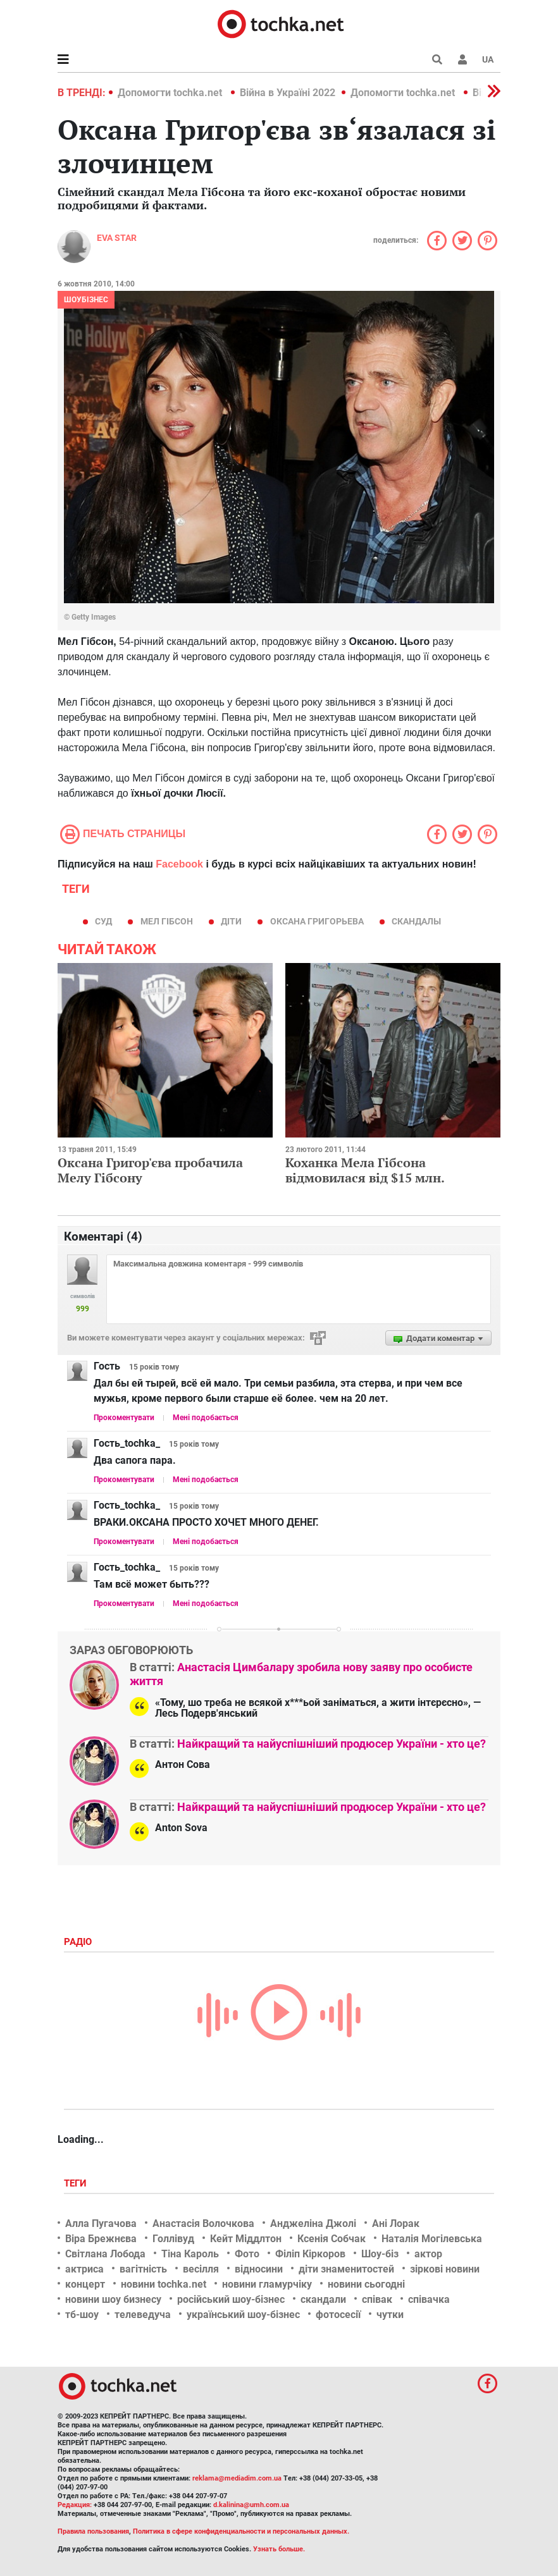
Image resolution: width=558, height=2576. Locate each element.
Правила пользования (93, 2531)
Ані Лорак (395, 2223)
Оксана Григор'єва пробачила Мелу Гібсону (150, 1170)
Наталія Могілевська (431, 2239)
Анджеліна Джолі (313, 2223)
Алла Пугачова (101, 2223)
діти (231, 921)
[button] (462, 59)
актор (428, 2254)
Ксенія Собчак (331, 2239)
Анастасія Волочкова (203, 2223)
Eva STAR (117, 238)
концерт (85, 2284)
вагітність (143, 2269)
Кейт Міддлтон (246, 2239)
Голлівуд (173, 2239)
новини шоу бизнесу (113, 2299)
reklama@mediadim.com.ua (237, 2478)
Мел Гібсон (166, 921)
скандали (323, 2299)
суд (103, 921)
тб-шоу (82, 2315)
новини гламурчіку (267, 2284)
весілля (201, 2269)
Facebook (179, 864)
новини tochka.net (163, 2284)
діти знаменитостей (346, 2269)
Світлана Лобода (105, 2254)
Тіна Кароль (190, 2254)
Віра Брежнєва (101, 2239)
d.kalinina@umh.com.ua (251, 2505)
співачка (429, 2299)
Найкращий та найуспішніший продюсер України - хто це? (331, 1743)
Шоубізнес (86, 299)
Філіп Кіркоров (310, 2254)
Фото (247, 2254)
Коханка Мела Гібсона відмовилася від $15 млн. (365, 1170)
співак (377, 2299)
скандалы (416, 921)
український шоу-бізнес (243, 2315)
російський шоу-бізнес (231, 2299)
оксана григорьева (317, 921)
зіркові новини (445, 2269)
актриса (84, 2269)
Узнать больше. (279, 2549)
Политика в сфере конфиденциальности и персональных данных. (241, 2531)
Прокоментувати (124, 1417)
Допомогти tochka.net (171, 93)
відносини (259, 2269)
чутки (390, 2315)
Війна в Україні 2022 (287, 93)
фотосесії (338, 2315)
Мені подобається (206, 1417)
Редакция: (75, 2505)
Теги (76, 2183)
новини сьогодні (366, 2284)
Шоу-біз (380, 2254)
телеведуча (143, 2315)
